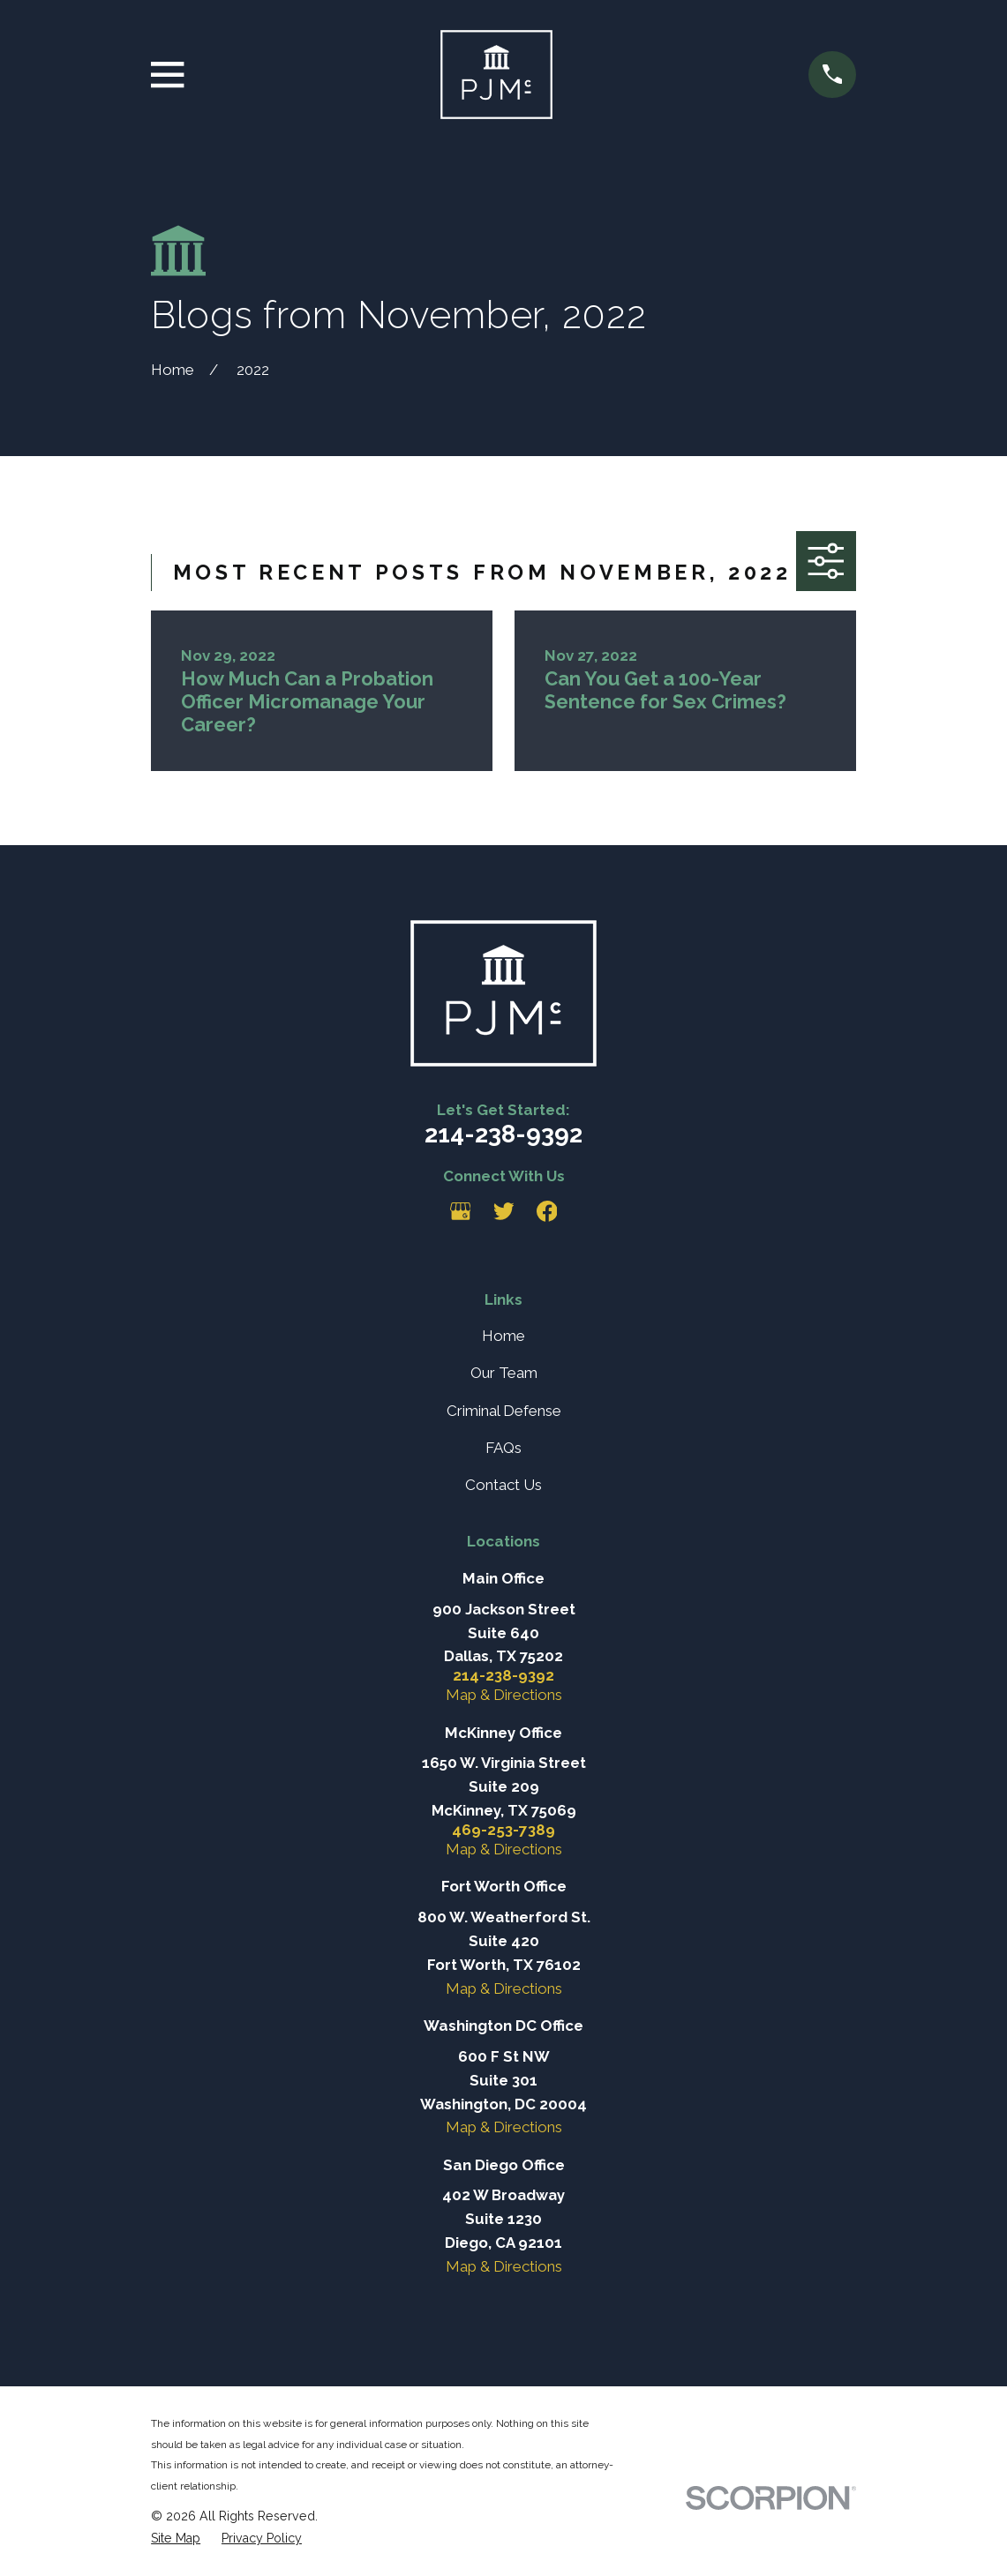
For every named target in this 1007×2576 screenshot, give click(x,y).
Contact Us (503, 1485)
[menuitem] (175, 2538)
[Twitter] (504, 1211)
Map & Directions (504, 1695)
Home (503, 1335)
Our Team (503, 1373)
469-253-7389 (503, 1830)
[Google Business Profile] (460, 1211)
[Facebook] (547, 1211)
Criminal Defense (504, 1410)
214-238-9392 (503, 1134)
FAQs (503, 1447)
